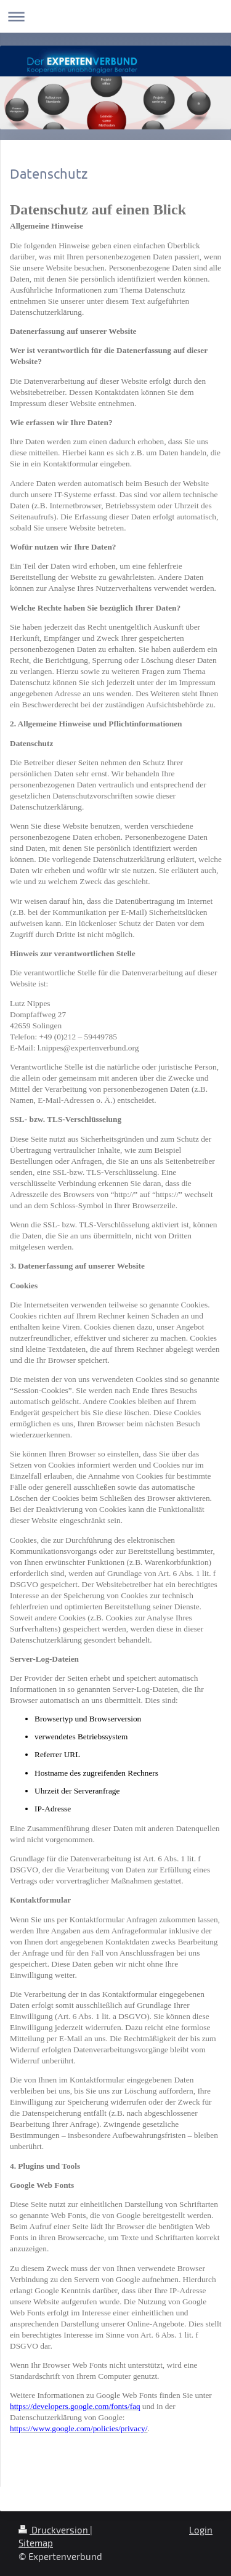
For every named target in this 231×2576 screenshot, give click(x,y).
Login (201, 2529)
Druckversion (54, 2529)
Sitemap (35, 2542)
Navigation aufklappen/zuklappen (115, 16)
